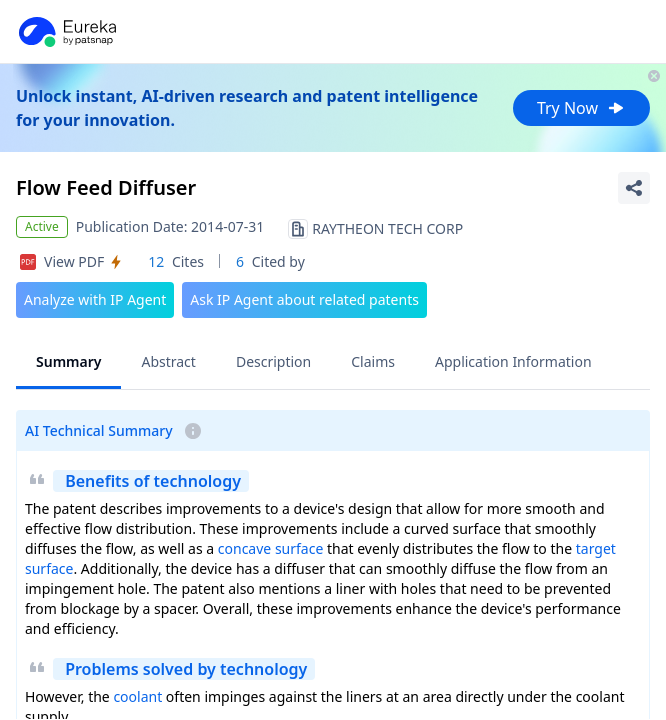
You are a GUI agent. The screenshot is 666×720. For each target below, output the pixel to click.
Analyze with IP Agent (95, 299)
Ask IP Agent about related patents (304, 299)
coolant (137, 696)
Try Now (581, 108)
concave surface (271, 548)
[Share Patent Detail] (634, 188)
